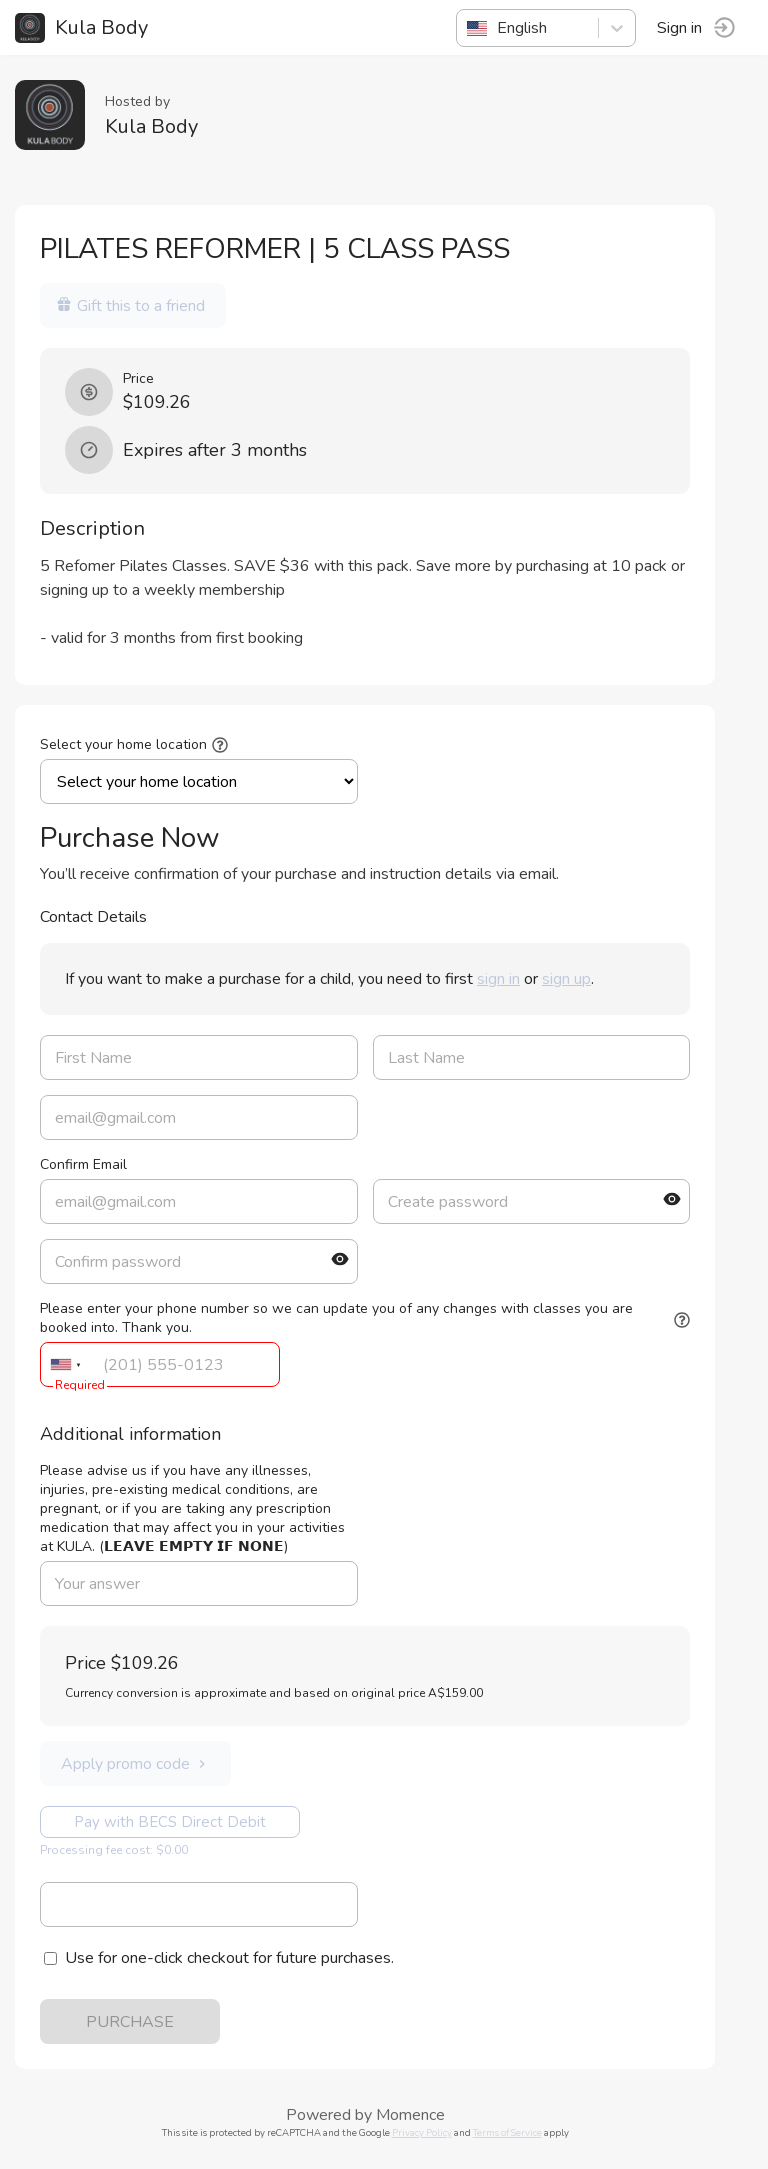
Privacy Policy (422, 2132)
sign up (566, 979)
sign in (498, 979)
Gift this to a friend (130, 306)
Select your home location (123, 744)
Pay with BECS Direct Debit (170, 1822)
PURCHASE (130, 2022)
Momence (410, 2115)
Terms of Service (507, 2132)
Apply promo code (135, 1764)
